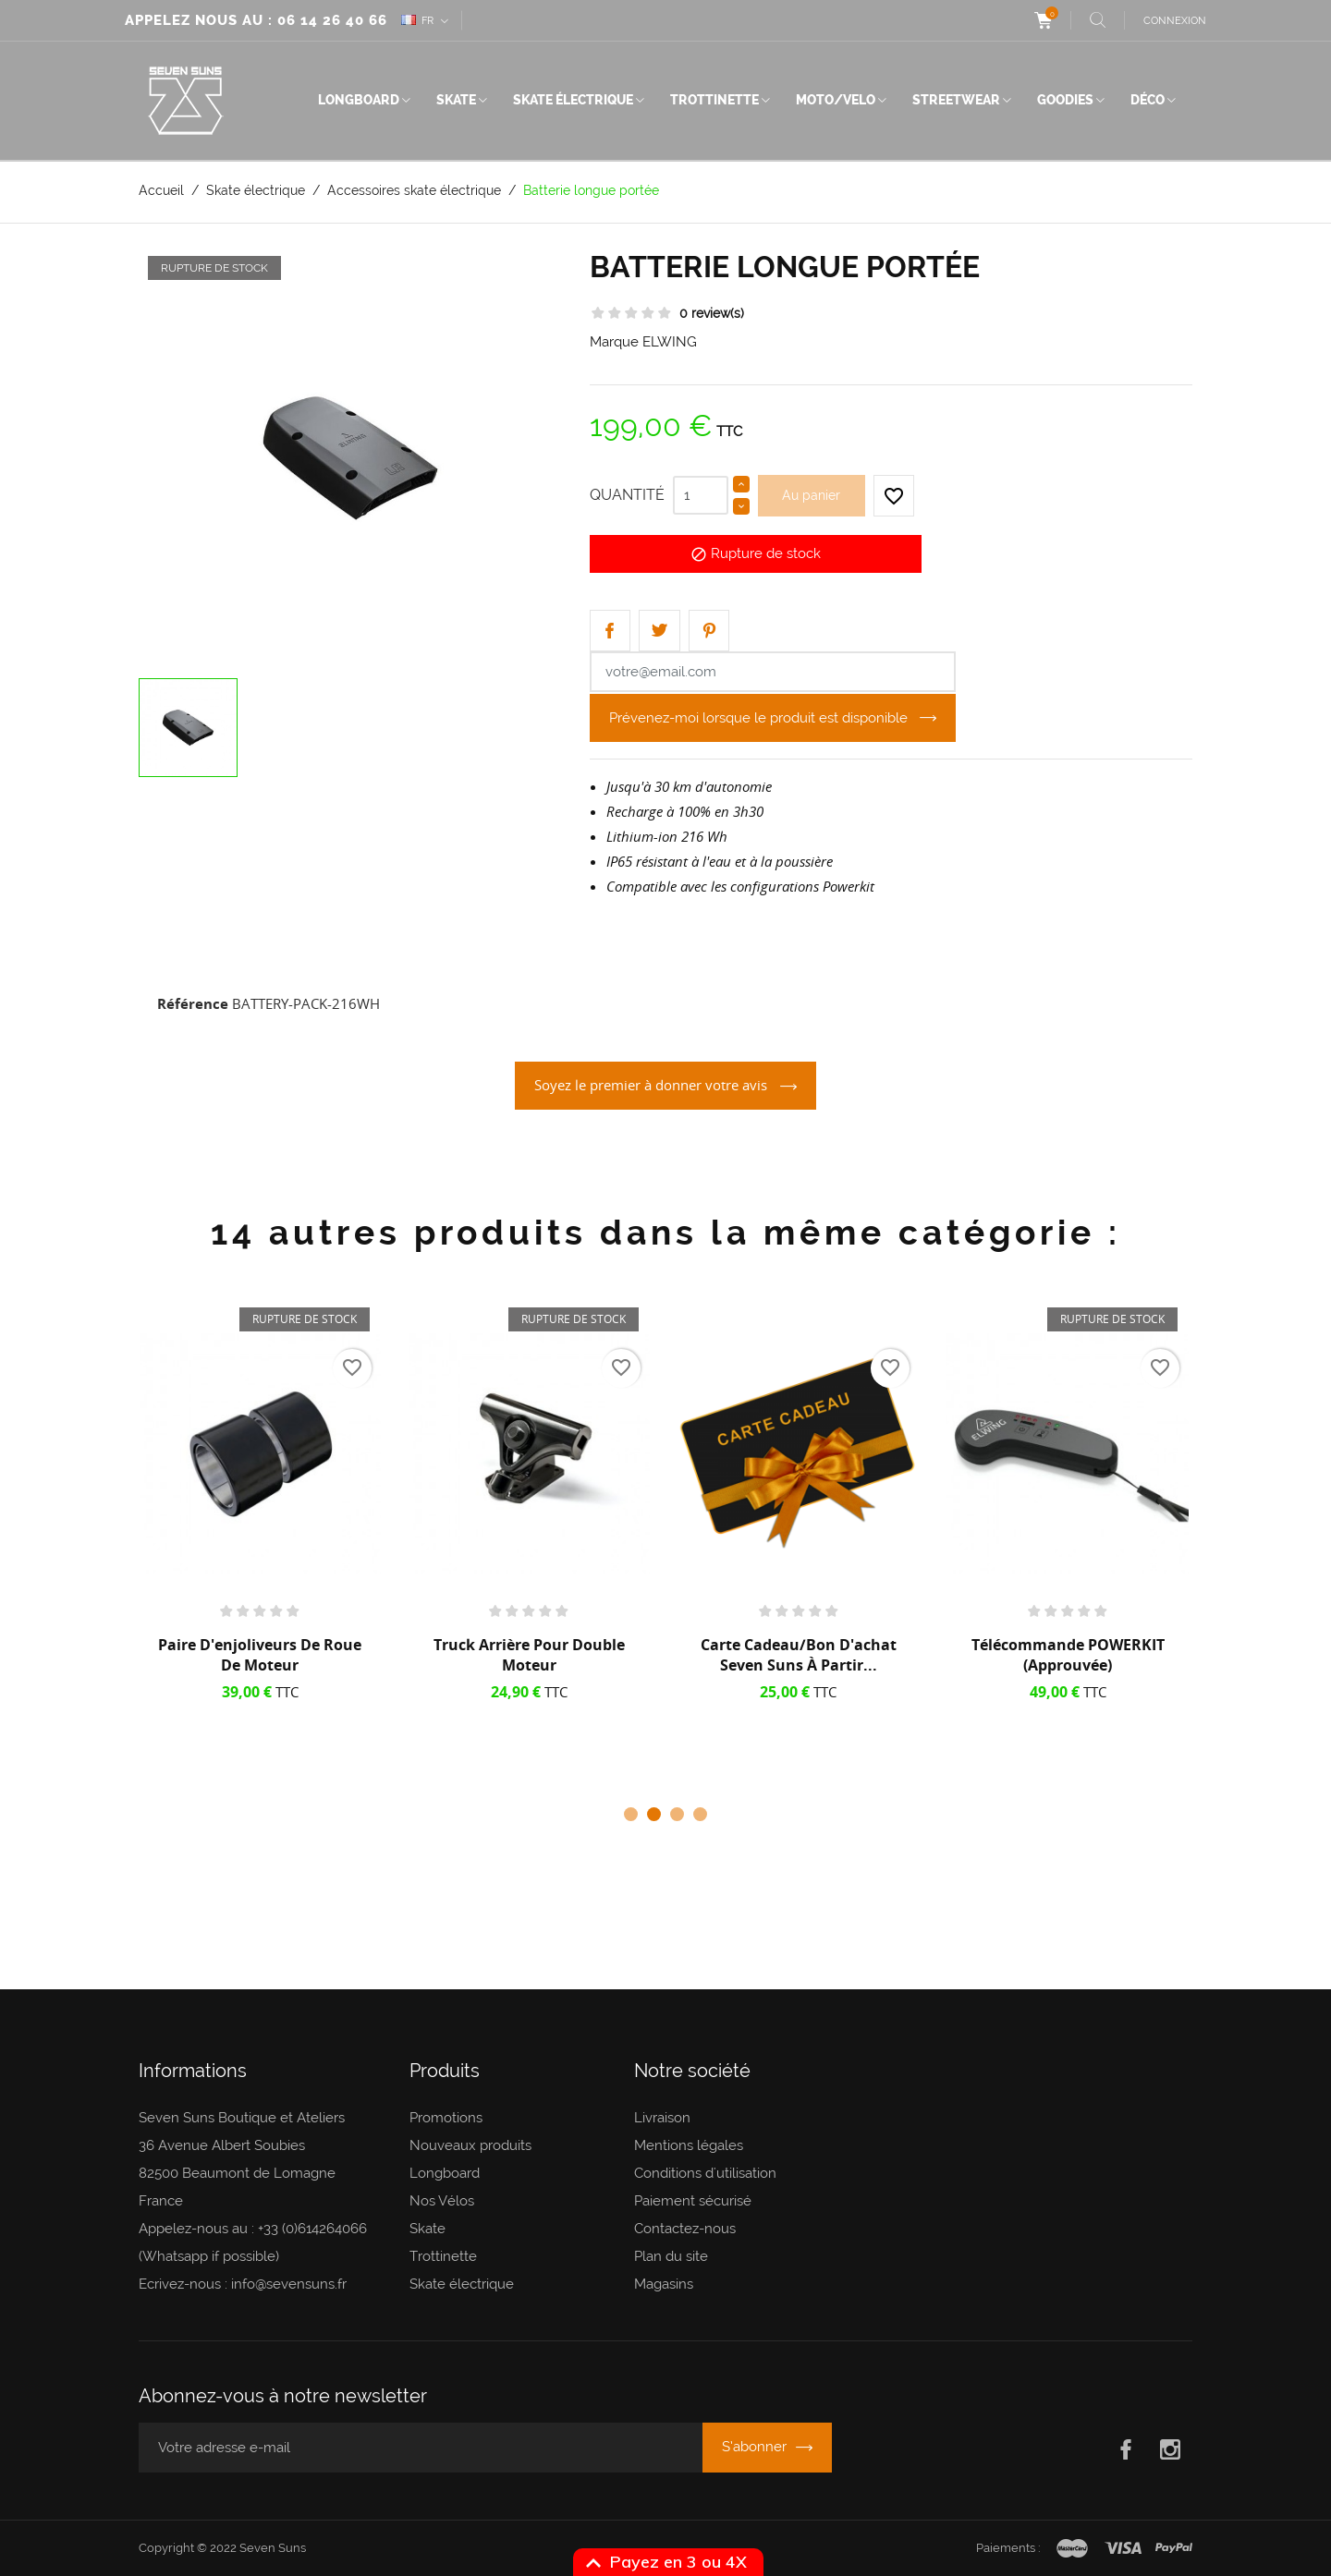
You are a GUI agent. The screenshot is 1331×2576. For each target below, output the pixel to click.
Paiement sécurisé (692, 2201)
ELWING (669, 342)
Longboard (358, 99)
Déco (1147, 99)
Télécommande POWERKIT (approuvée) (1068, 1654)
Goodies (1065, 99)
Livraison (662, 2117)
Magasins (663, 2284)
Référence (192, 1003)
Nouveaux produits (470, 2145)
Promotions (445, 2117)
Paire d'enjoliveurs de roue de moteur (259, 1654)
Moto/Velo (835, 99)
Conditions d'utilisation (705, 2173)
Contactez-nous (685, 2228)
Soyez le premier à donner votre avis (652, 1084)
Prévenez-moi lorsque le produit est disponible (760, 718)
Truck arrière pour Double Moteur (529, 1654)
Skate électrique (573, 99)
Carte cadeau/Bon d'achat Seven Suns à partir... (799, 1654)
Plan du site (671, 2256)
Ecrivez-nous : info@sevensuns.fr (243, 2284)
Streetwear (956, 99)
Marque (614, 342)
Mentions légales (688, 2145)
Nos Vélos (441, 2201)
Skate (456, 99)
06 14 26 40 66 (332, 20)
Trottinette (714, 99)
